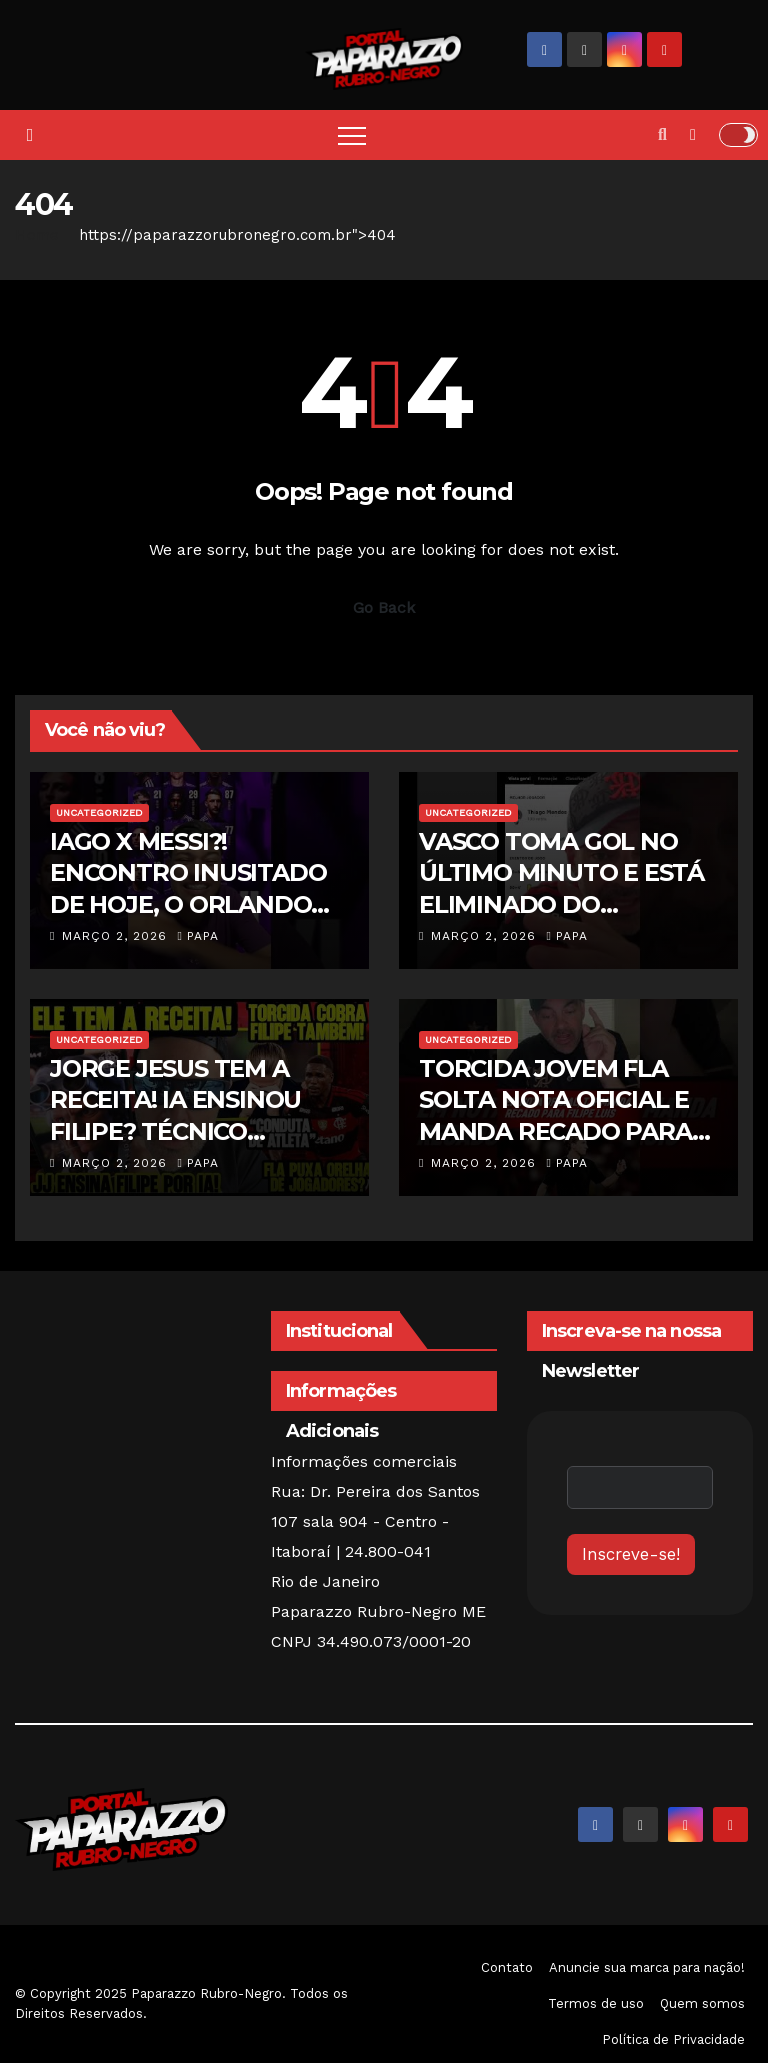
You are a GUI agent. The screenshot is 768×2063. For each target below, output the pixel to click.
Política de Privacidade (673, 2039)
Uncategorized (99, 812)
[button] (662, 134)
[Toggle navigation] (352, 135)
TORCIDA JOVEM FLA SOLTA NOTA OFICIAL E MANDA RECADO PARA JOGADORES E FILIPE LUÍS (555, 1131)
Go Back (384, 607)
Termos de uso (596, 2003)
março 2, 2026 (117, 936)
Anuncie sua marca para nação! (647, 1967)
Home (37, 235)
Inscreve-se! (631, 1554)
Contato (507, 1967)
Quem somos (702, 2003)
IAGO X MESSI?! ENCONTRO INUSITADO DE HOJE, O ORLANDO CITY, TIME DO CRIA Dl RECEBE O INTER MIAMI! (191, 904)
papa (197, 936)
